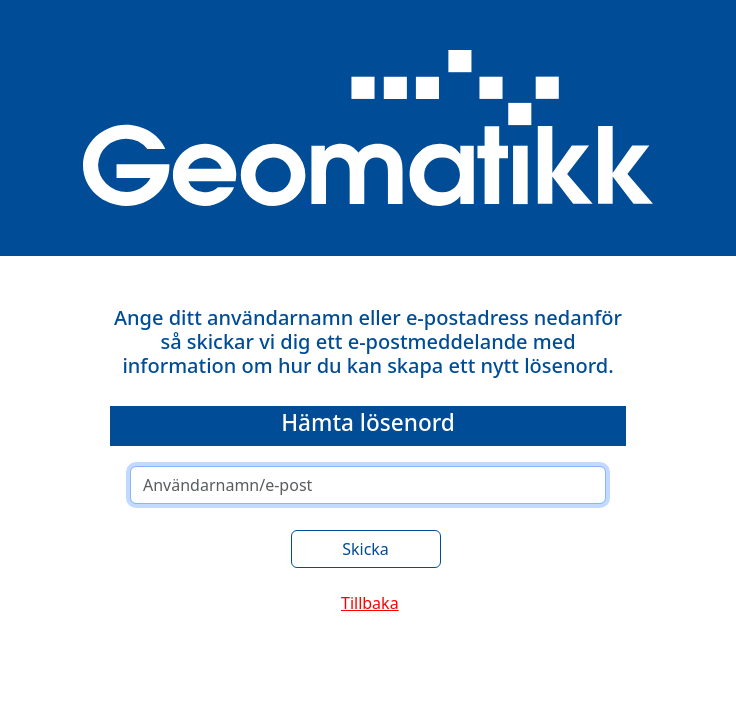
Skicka (365, 549)
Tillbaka (370, 603)
